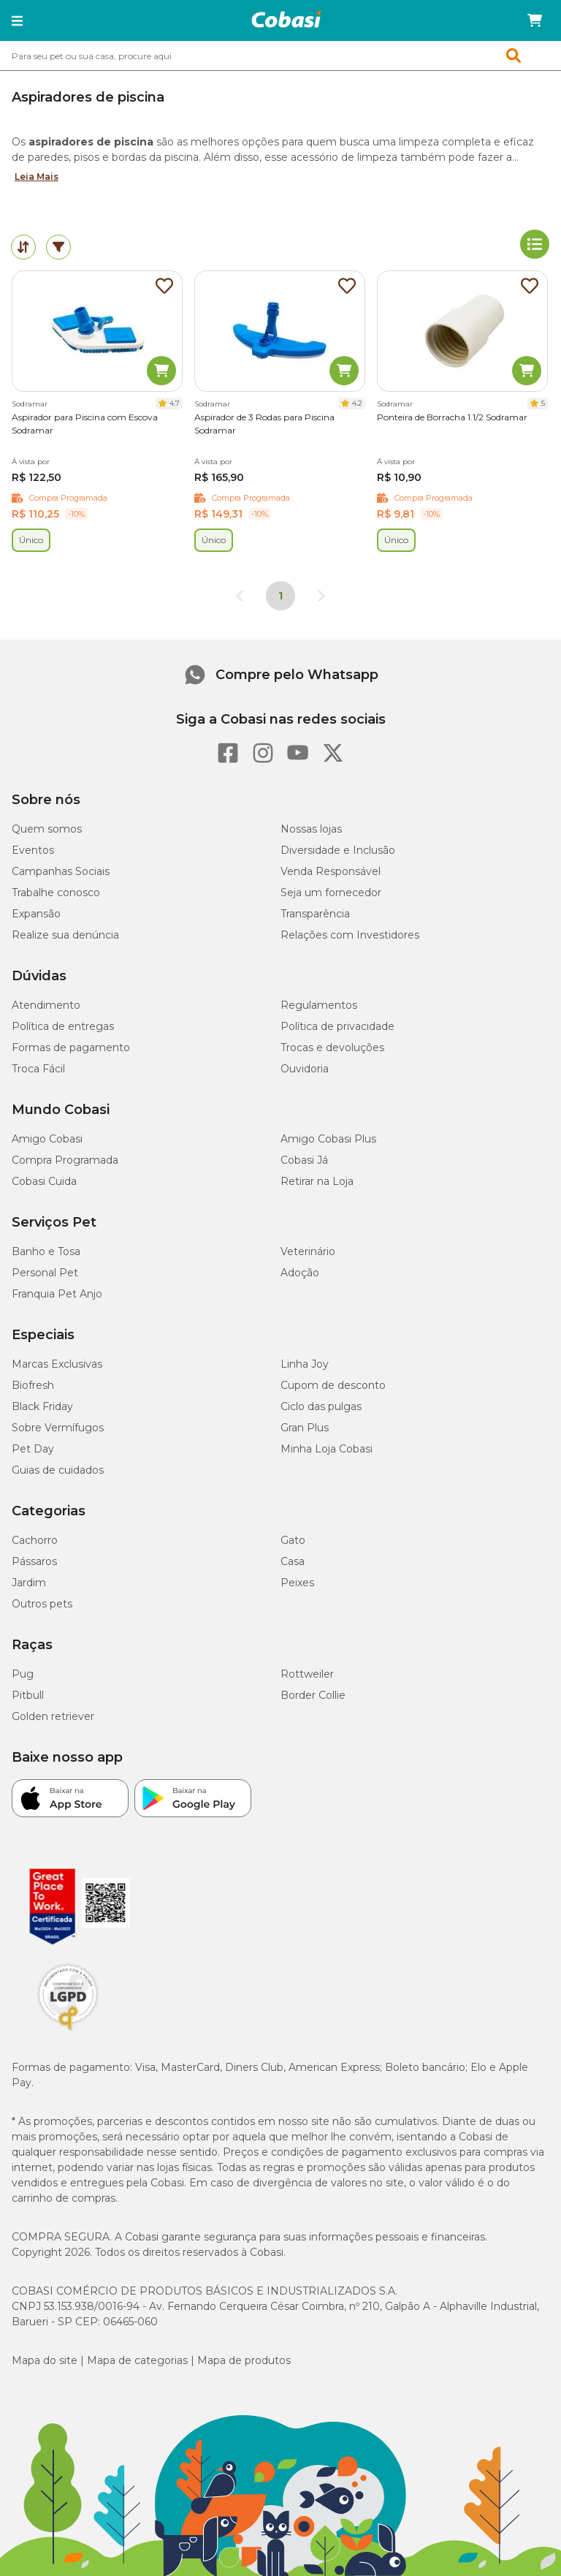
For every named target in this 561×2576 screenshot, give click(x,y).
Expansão (36, 913)
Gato (292, 1540)
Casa (292, 1561)
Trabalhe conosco (56, 892)
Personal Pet (45, 1272)
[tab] (23, 247)
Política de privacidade (337, 1026)
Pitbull (28, 1695)
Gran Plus (304, 1427)
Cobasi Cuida (44, 1181)
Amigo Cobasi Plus (328, 1138)
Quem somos (47, 829)
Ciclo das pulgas (321, 1406)
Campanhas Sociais (61, 871)
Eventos (33, 850)
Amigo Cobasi (47, 1138)
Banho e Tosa (46, 1251)
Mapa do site (44, 2360)
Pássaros (34, 1561)
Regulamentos (318, 1005)
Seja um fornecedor (330, 892)
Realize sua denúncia (65, 935)
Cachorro (35, 1540)
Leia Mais (36, 176)
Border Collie (313, 1695)
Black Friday (42, 1406)
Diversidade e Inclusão (337, 850)
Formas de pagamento (71, 1047)
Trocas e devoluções (332, 1047)
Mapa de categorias (137, 2360)
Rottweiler (307, 1674)
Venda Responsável (330, 871)
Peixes (297, 1582)
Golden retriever (53, 1716)
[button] (17, 20)
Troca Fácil (38, 1068)
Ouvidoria (304, 1068)
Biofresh (33, 1385)
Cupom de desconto (333, 1385)
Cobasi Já (304, 1160)
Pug (23, 1674)
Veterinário (307, 1251)
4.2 (357, 403)
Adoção (299, 1272)
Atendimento (46, 1005)
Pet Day (33, 1448)
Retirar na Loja (317, 1181)
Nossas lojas (311, 829)
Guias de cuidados (58, 1470)
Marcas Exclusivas (57, 1364)
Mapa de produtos (244, 2360)
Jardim (29, 1582)
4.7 (174, 403)
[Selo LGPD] (68, 2030)
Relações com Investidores (349, 935)
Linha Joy (304, 1364)
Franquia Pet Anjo (57, 1293)
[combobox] (280, 55)
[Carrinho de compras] (534, 20)
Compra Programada (65, 1160)
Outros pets (42, 1603)
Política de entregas (63, 1026)
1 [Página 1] (280, 595)
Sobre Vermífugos (58, 1427)
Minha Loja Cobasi (326, 1448)
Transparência (315, 913)
